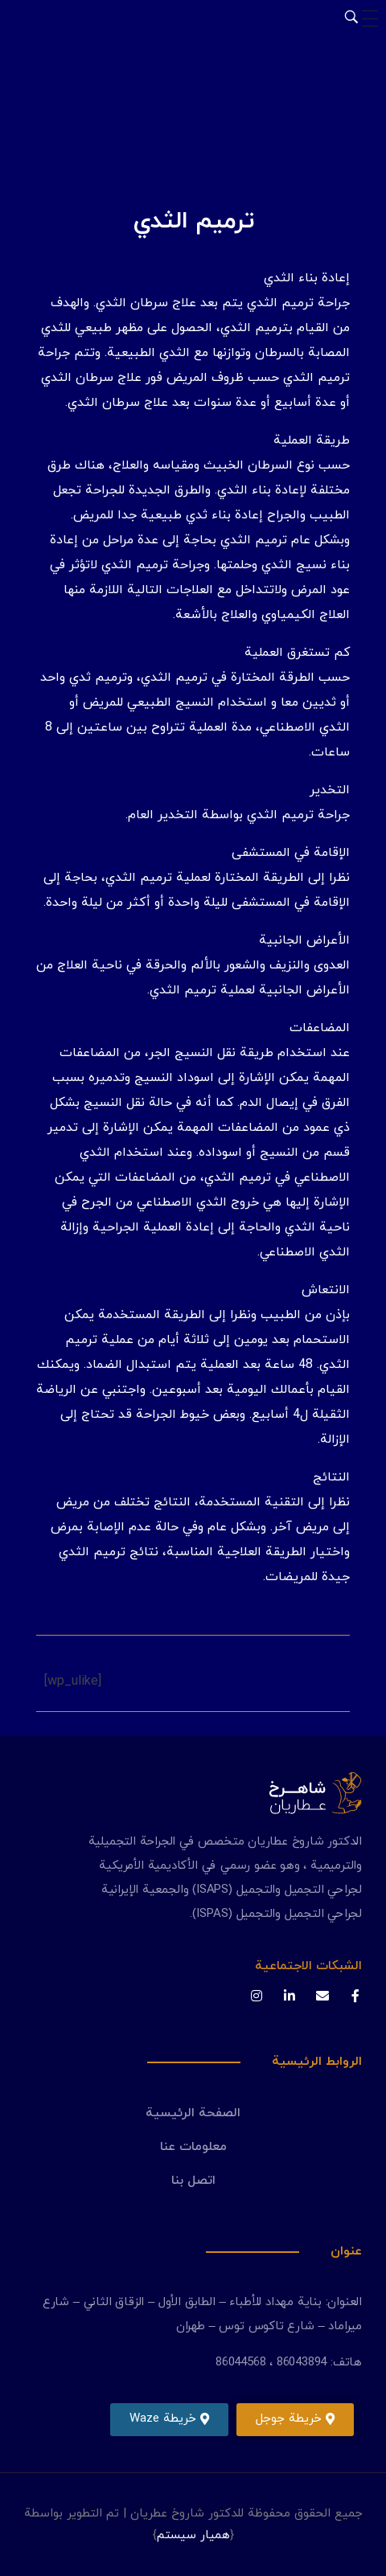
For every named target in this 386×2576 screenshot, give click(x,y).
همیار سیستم (193, 2535)
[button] (295, 2419)
